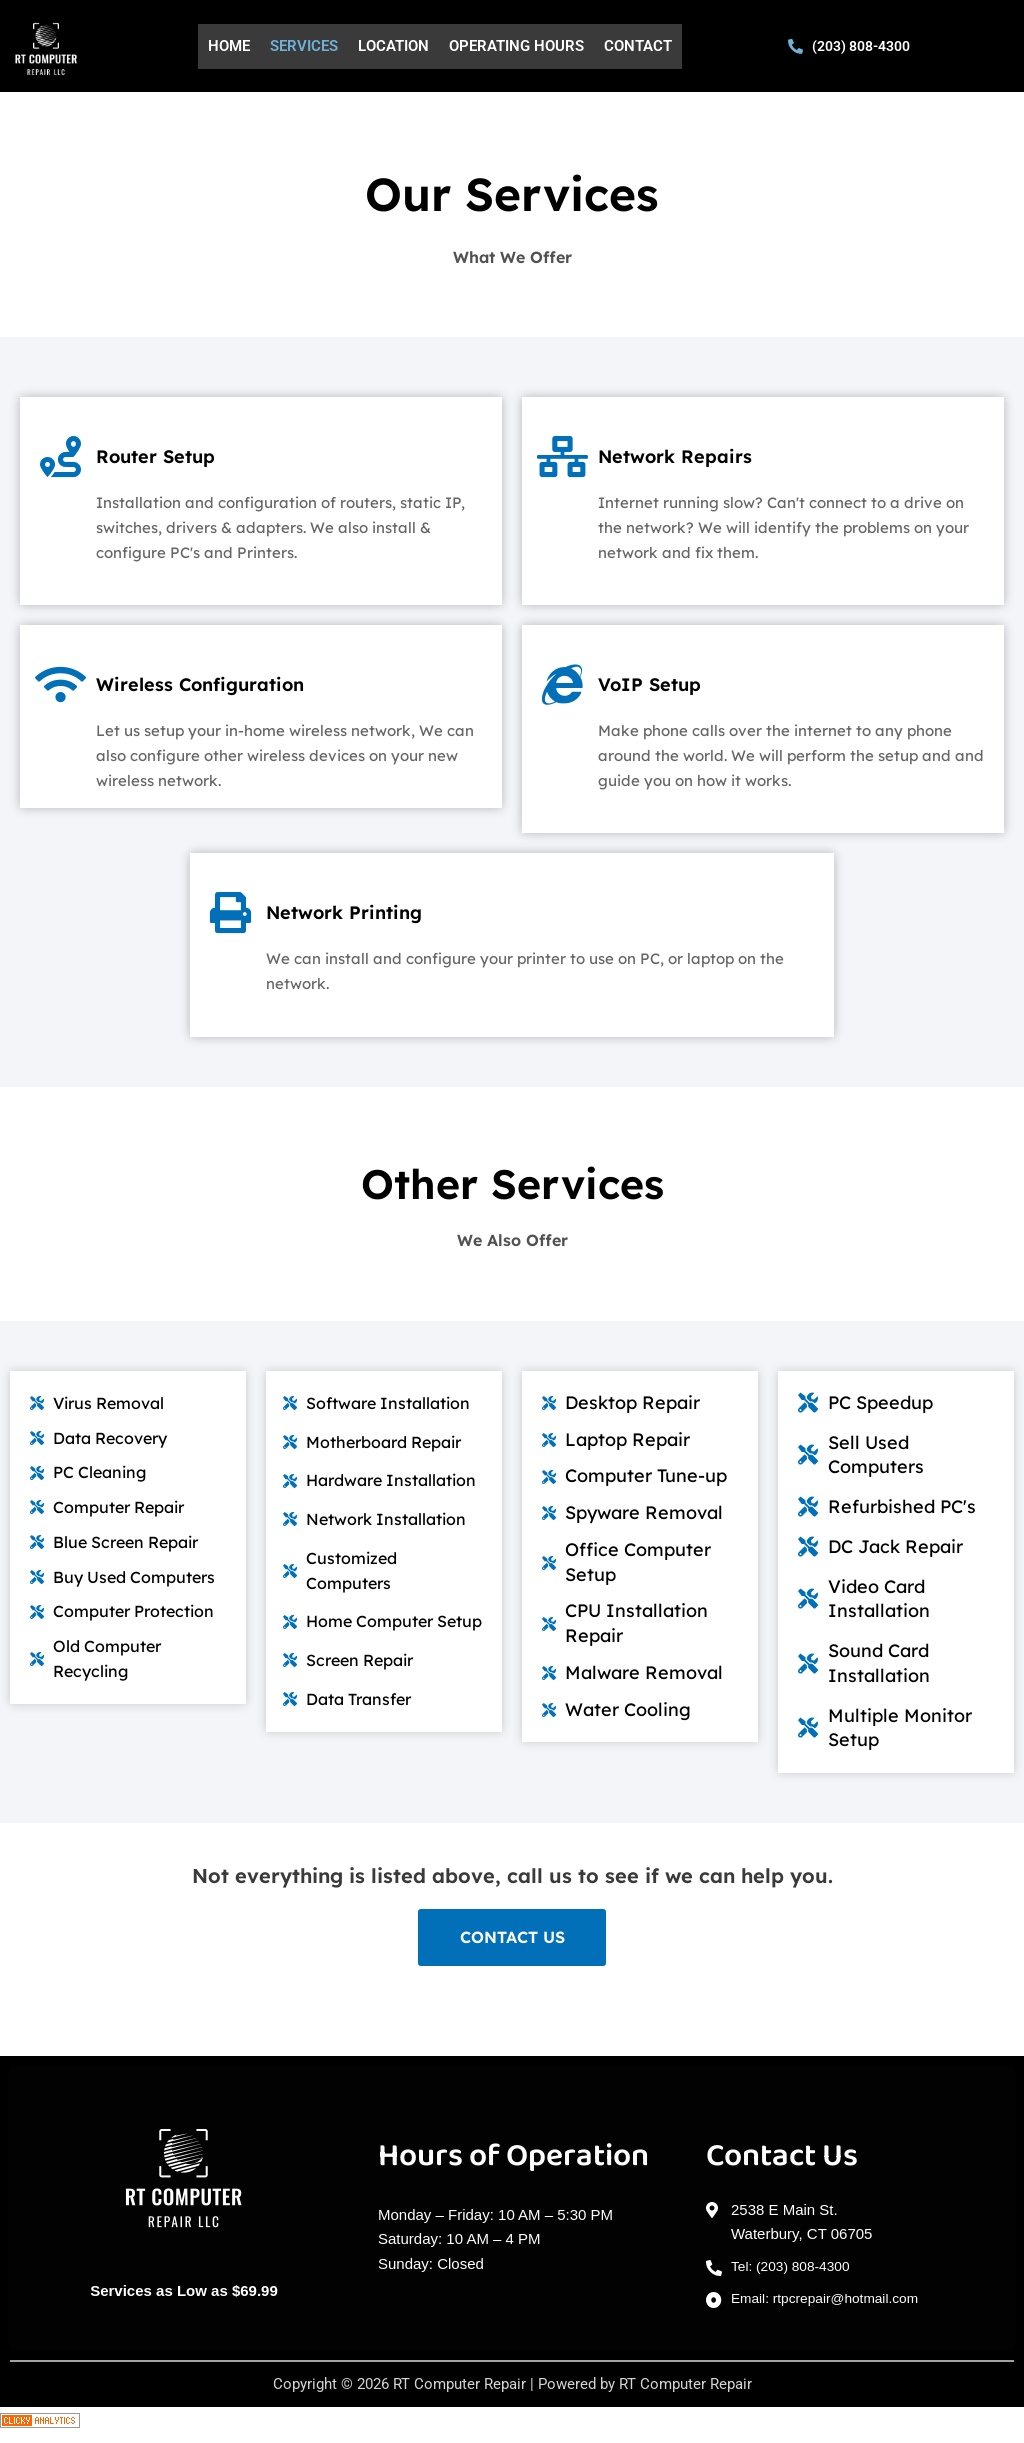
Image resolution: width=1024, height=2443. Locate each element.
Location (393, 46)
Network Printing (385, 909)
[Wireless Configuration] (65, 690)
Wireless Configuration (251, 681)
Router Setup (188, 453)
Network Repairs (715, 453)
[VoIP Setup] (567, 690)
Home (229, 46)
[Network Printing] (235, 918)
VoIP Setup (680, 681)
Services (304, 46)
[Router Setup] (65, 462)
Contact (638, 46)
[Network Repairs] (567, 462)
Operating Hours (516, 46)
